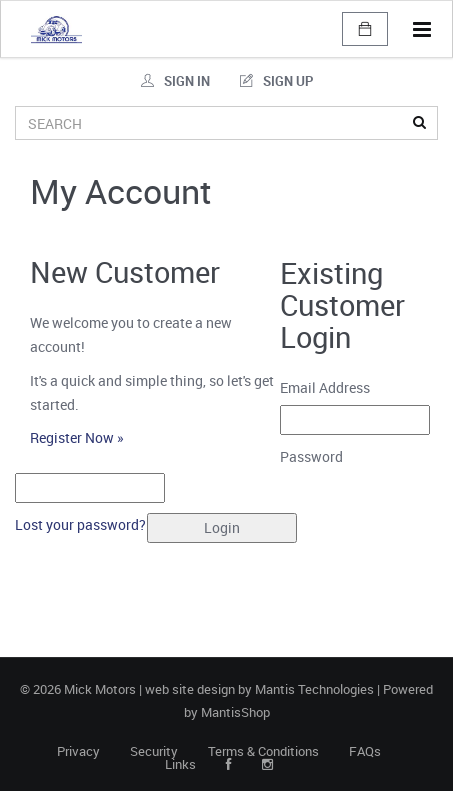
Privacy (78, 751)
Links (180, 764)
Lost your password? (80, 524)
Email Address (332, 387)
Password (319, 456)
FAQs (365, 751)
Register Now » (77, 437)
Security (154, 751)
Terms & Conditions (263, 751)
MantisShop (235, 712)
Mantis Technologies (314, 689)
